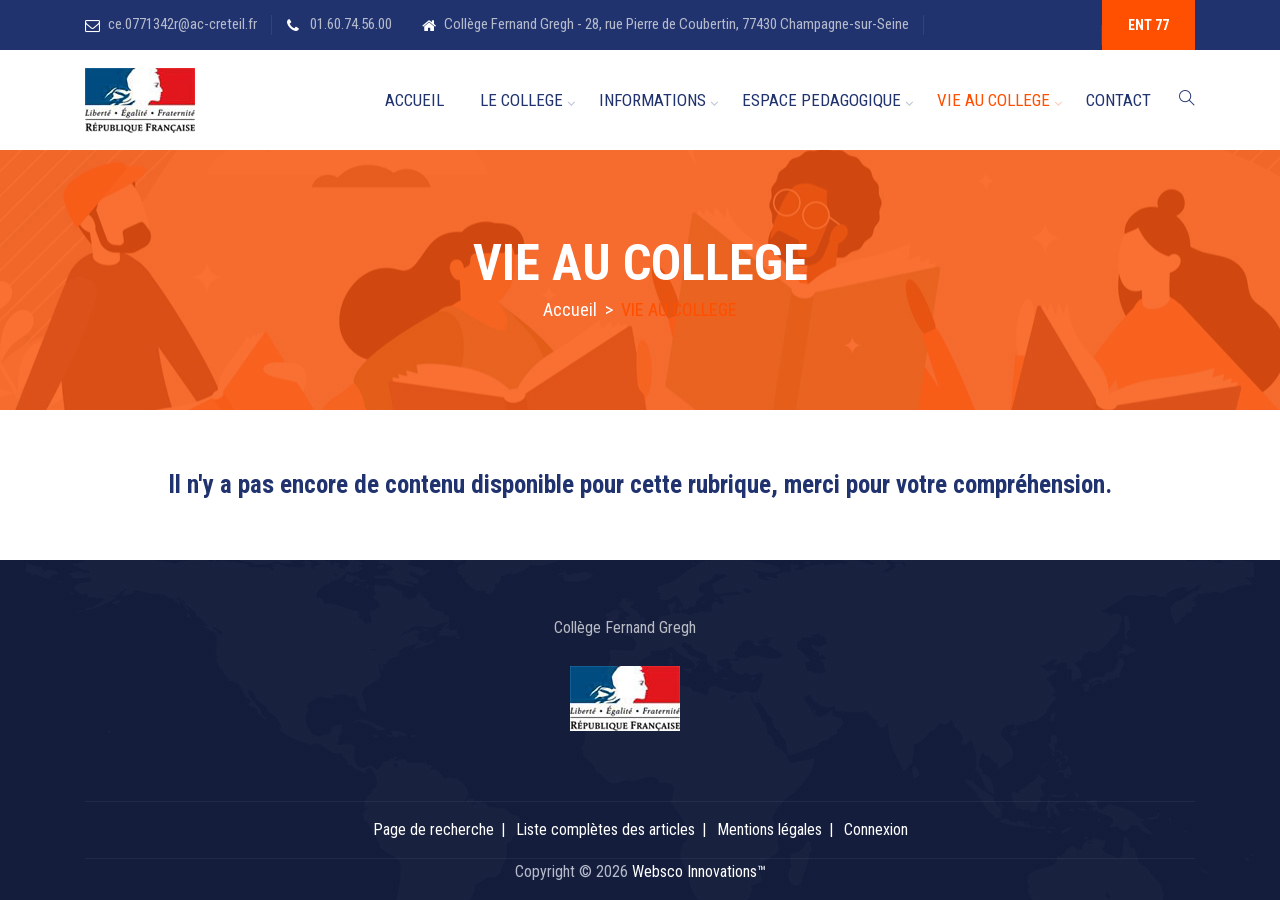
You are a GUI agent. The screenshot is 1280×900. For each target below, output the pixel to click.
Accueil (570, 309)
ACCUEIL (414, 100)
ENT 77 (1148, 25)
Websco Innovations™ (699, 871)
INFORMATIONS (652, 100)
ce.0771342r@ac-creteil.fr (182, 24)
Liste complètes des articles (605, 829)
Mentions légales (769, 829)
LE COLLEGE (521, 100)
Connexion (876, 829)
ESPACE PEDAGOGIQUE (821, 100)
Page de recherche (433, 829)
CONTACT (1118, 100)
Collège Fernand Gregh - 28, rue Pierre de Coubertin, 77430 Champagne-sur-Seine (676, 24)
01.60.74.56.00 (349, 24)
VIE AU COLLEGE (993, 100)
